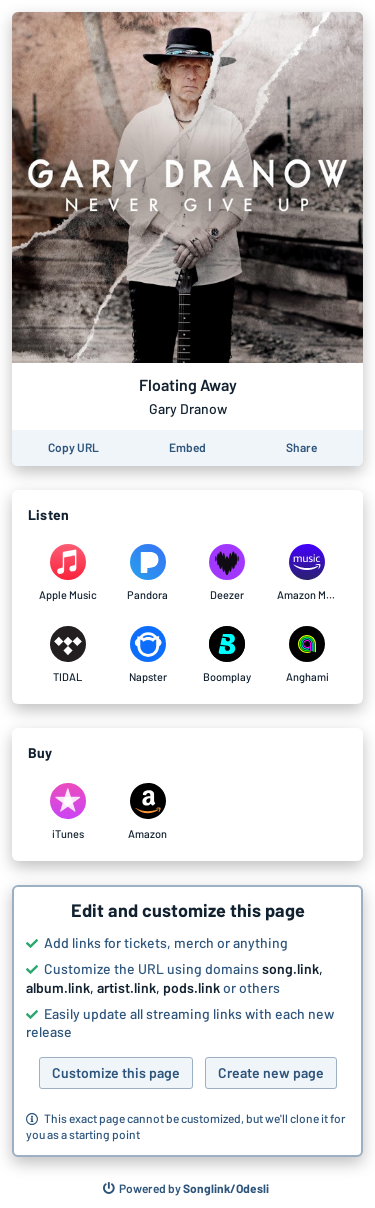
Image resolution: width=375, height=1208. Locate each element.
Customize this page (116, 1072)
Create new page (271, 1072)
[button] (187, 1021)
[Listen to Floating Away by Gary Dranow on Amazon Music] (307, 573)
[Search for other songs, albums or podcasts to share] (186, 1189)
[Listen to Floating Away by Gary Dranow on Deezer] (228, 573)
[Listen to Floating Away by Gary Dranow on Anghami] (307, 655)
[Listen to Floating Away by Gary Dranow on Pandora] (148, 573)
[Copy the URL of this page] (73, 448)
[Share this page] (301, 448)
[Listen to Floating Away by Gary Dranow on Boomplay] (228, 655)
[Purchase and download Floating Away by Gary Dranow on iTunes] (68, 812)
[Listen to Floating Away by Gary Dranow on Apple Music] (68, 573)
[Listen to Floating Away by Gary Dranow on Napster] (148, 655)
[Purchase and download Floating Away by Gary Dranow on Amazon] (148, 812)
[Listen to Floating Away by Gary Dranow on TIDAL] (68, 655)
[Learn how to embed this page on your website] (187, 448)
